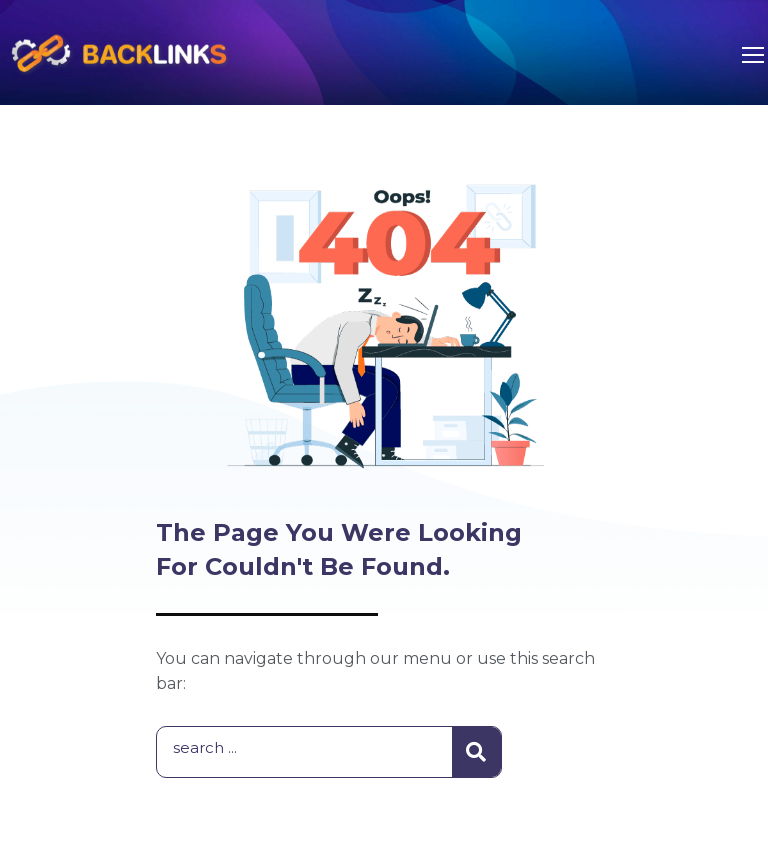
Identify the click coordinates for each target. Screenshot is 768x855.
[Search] (476, 752)
